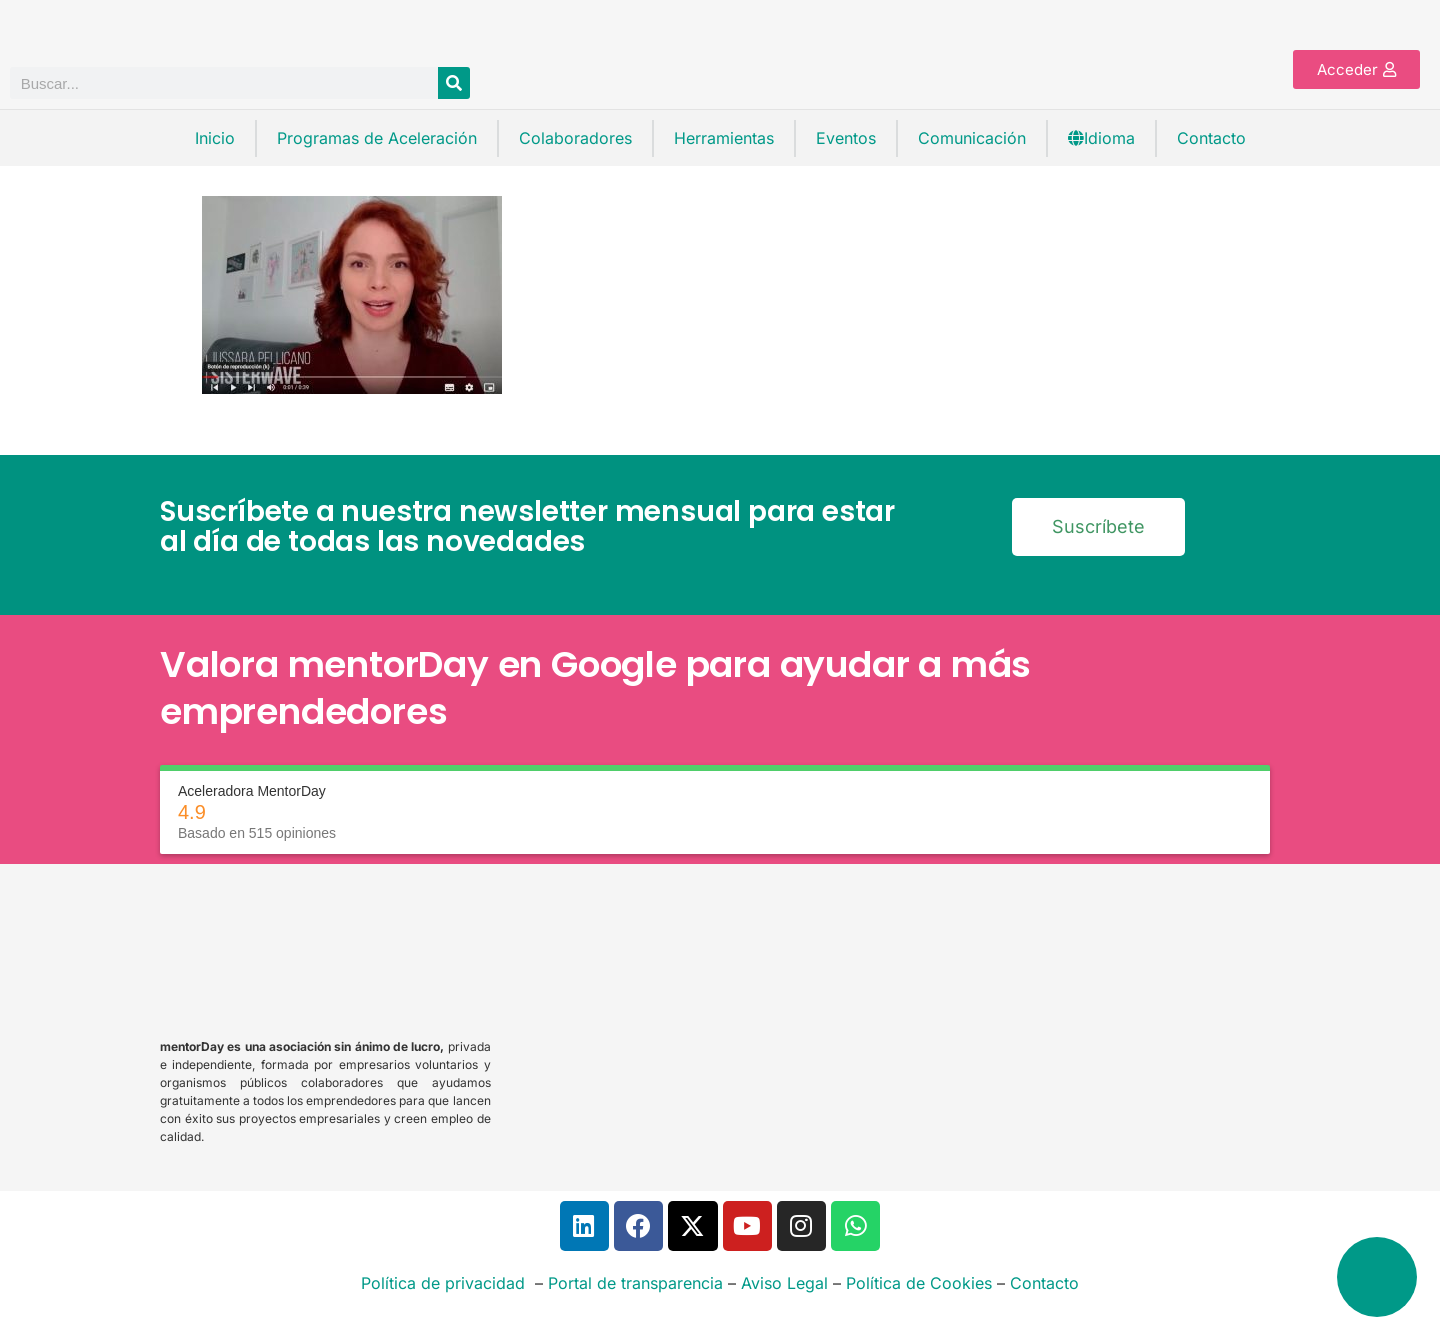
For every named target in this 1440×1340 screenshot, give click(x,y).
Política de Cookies (919, 1283)
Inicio (215, 138)
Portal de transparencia (635, 1283)
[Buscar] (454, 83)
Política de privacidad (443, 1283)
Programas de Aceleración (377, 138)
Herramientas (724, 138)
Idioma (1101, 138)
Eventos (846, 138)
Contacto (1211, 138)
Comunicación (972, 138)
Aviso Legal (784, 1283)
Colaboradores (575, 138)
